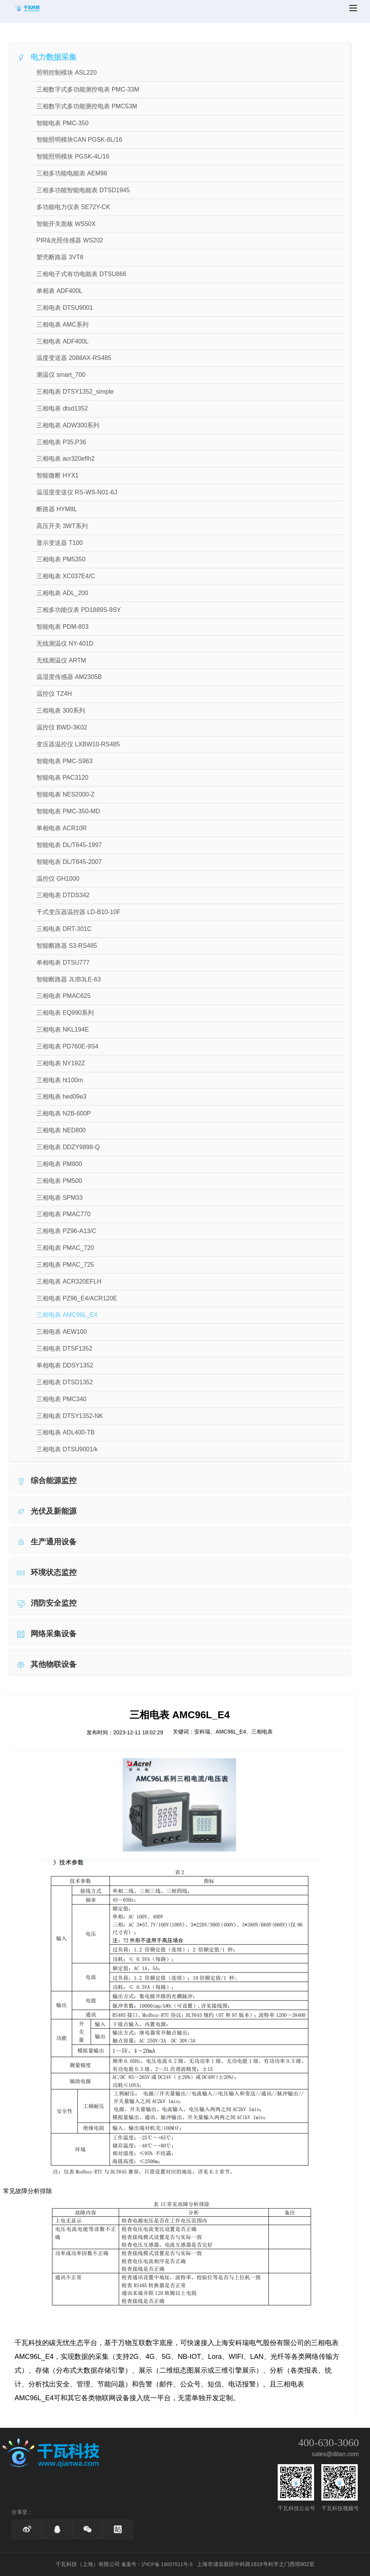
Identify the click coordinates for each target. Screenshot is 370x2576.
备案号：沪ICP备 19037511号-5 (157, 2564)
